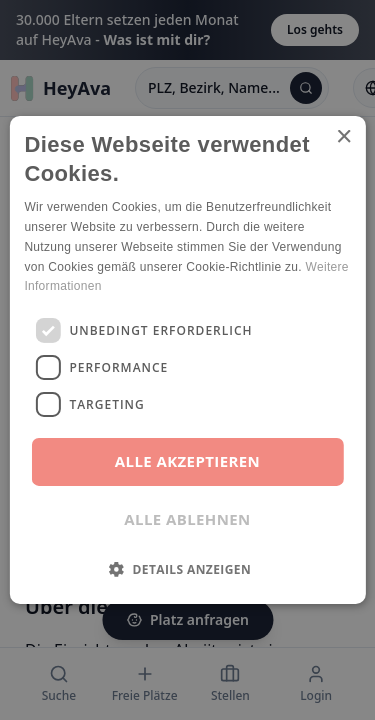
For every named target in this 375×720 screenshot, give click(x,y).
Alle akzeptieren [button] (187, 461)
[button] (187, 569)
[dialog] (187, 360)
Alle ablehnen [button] (187, 519)
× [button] (343, 137)
